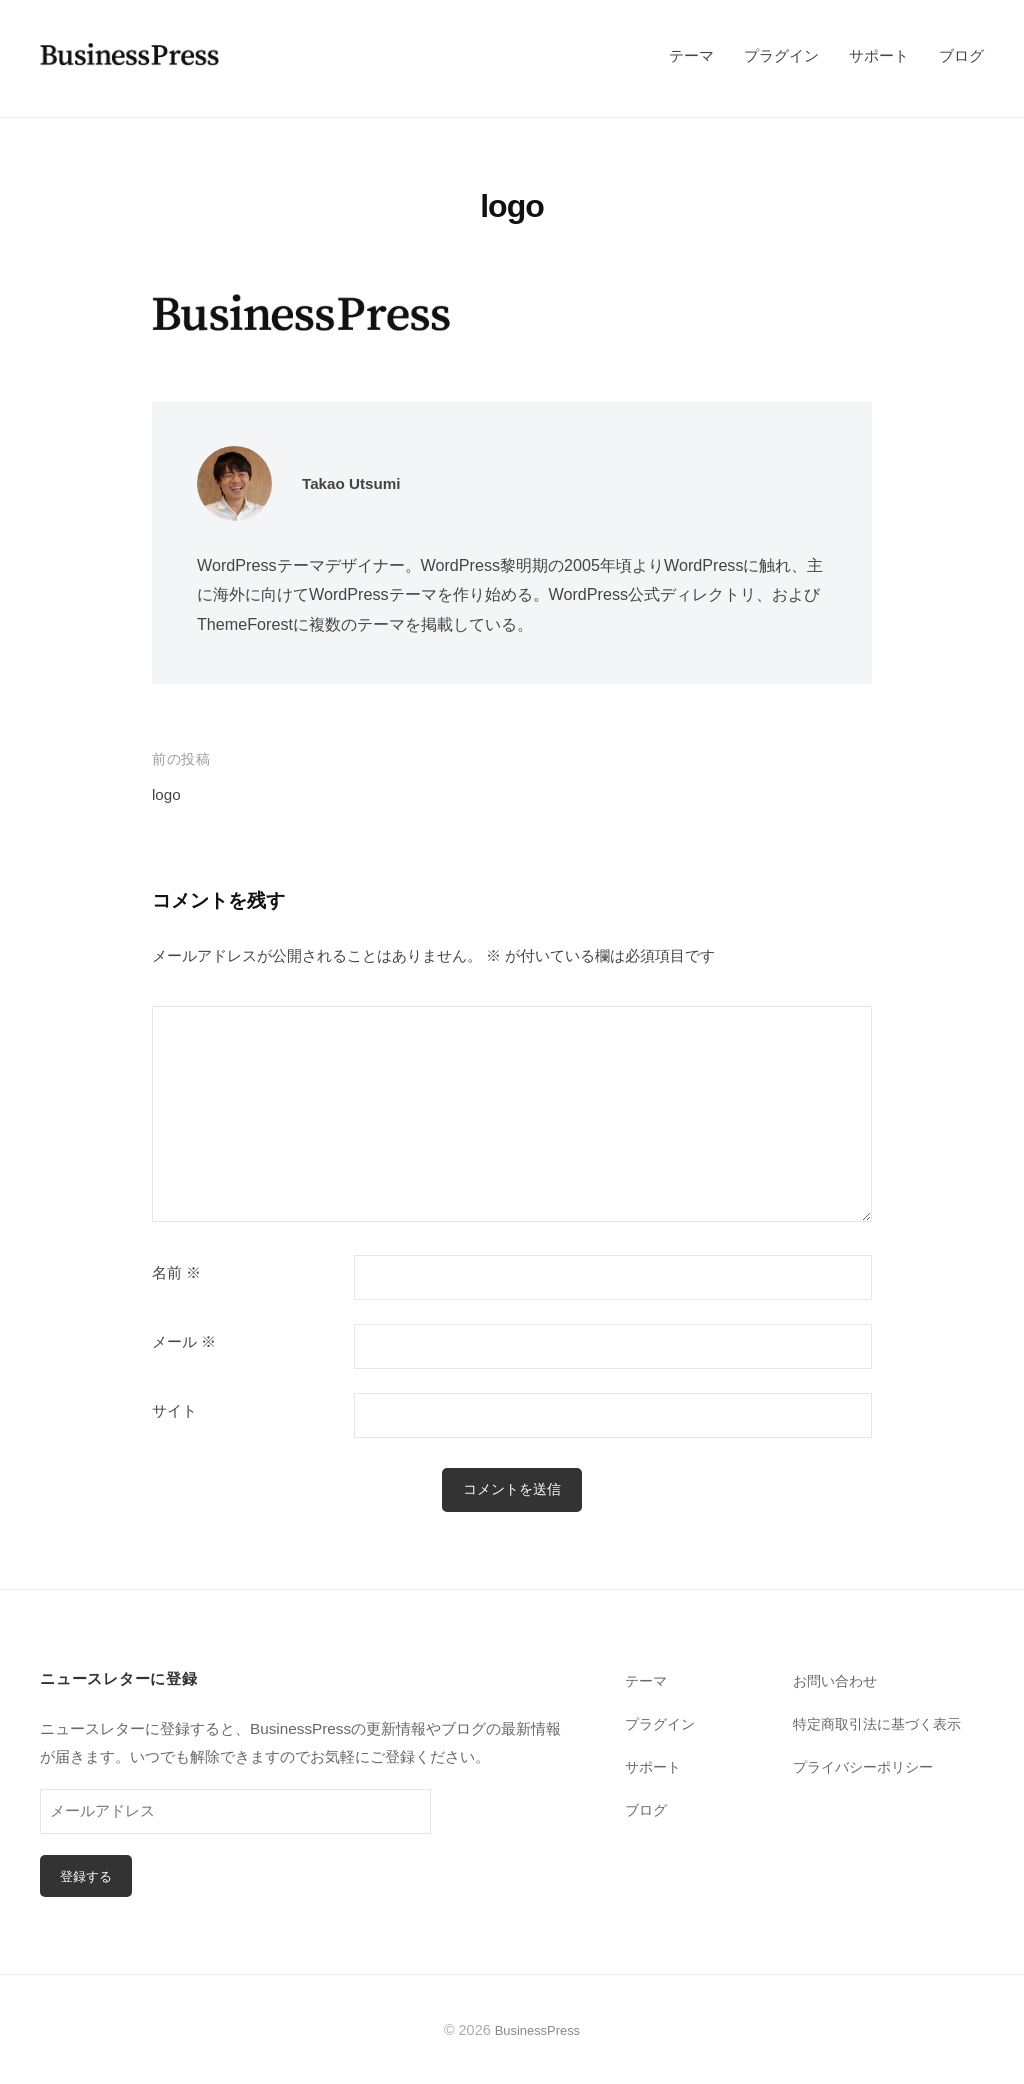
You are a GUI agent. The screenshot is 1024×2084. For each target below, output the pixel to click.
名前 (176, 1273)
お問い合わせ (838, 1682)
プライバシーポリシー (868, 1767)
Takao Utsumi (357, 483)
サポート (879, 55)
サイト (174, 1411)
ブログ (961, 55)
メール (184, 1342)
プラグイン (781, 55)
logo (168, 794)
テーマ (691, 55)
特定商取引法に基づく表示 (883, 1724)
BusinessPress (538, 2033)
